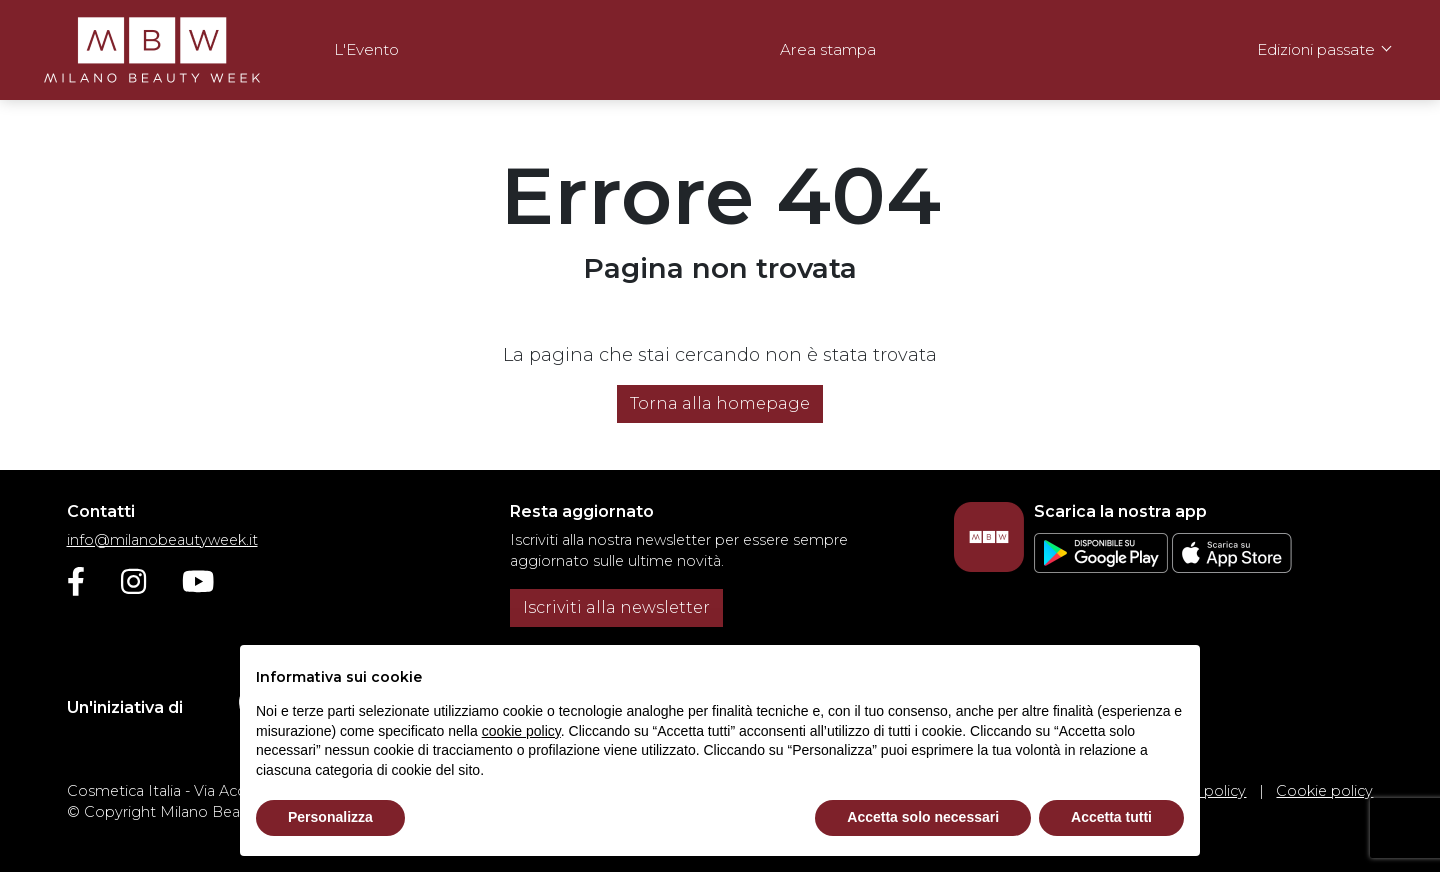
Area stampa (828, 49)
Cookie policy (1324, 791)
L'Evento (366, 49)
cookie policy (521, 731)
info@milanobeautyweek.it (162, 540)
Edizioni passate (1316, 49)
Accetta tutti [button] (1111, 817)
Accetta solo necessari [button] (923, 817)
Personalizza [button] (330, 817)
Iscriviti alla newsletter (616, 607)
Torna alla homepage (720, 403)
